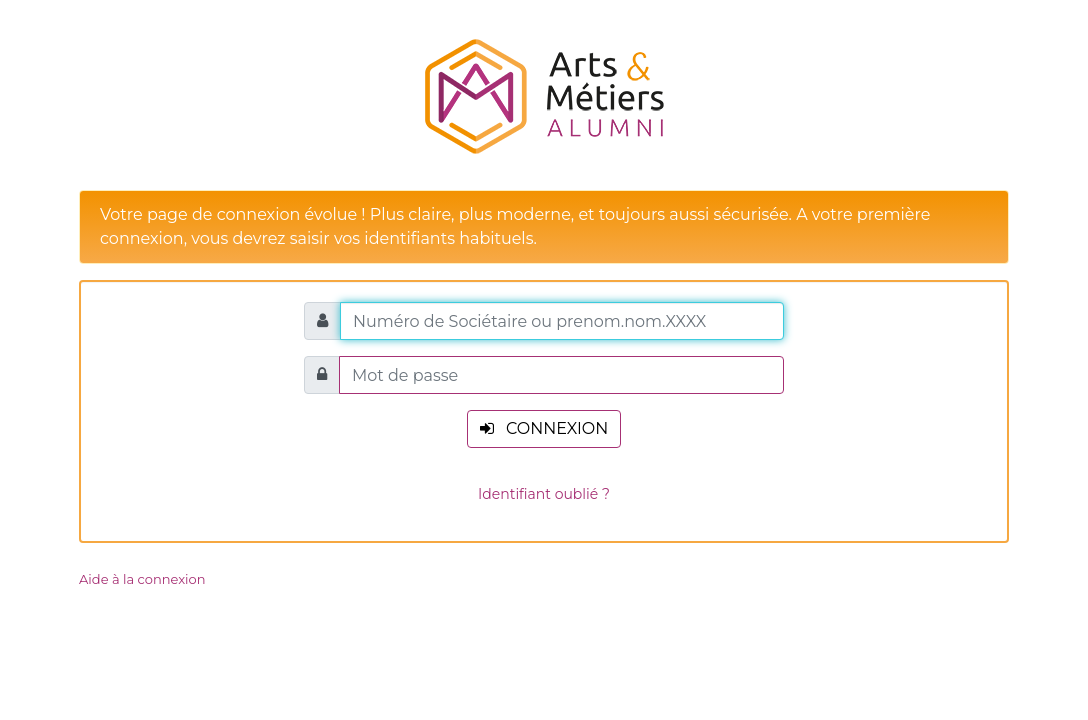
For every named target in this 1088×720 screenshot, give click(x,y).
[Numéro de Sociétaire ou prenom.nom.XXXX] (562, 321)
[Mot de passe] (561, 375)
